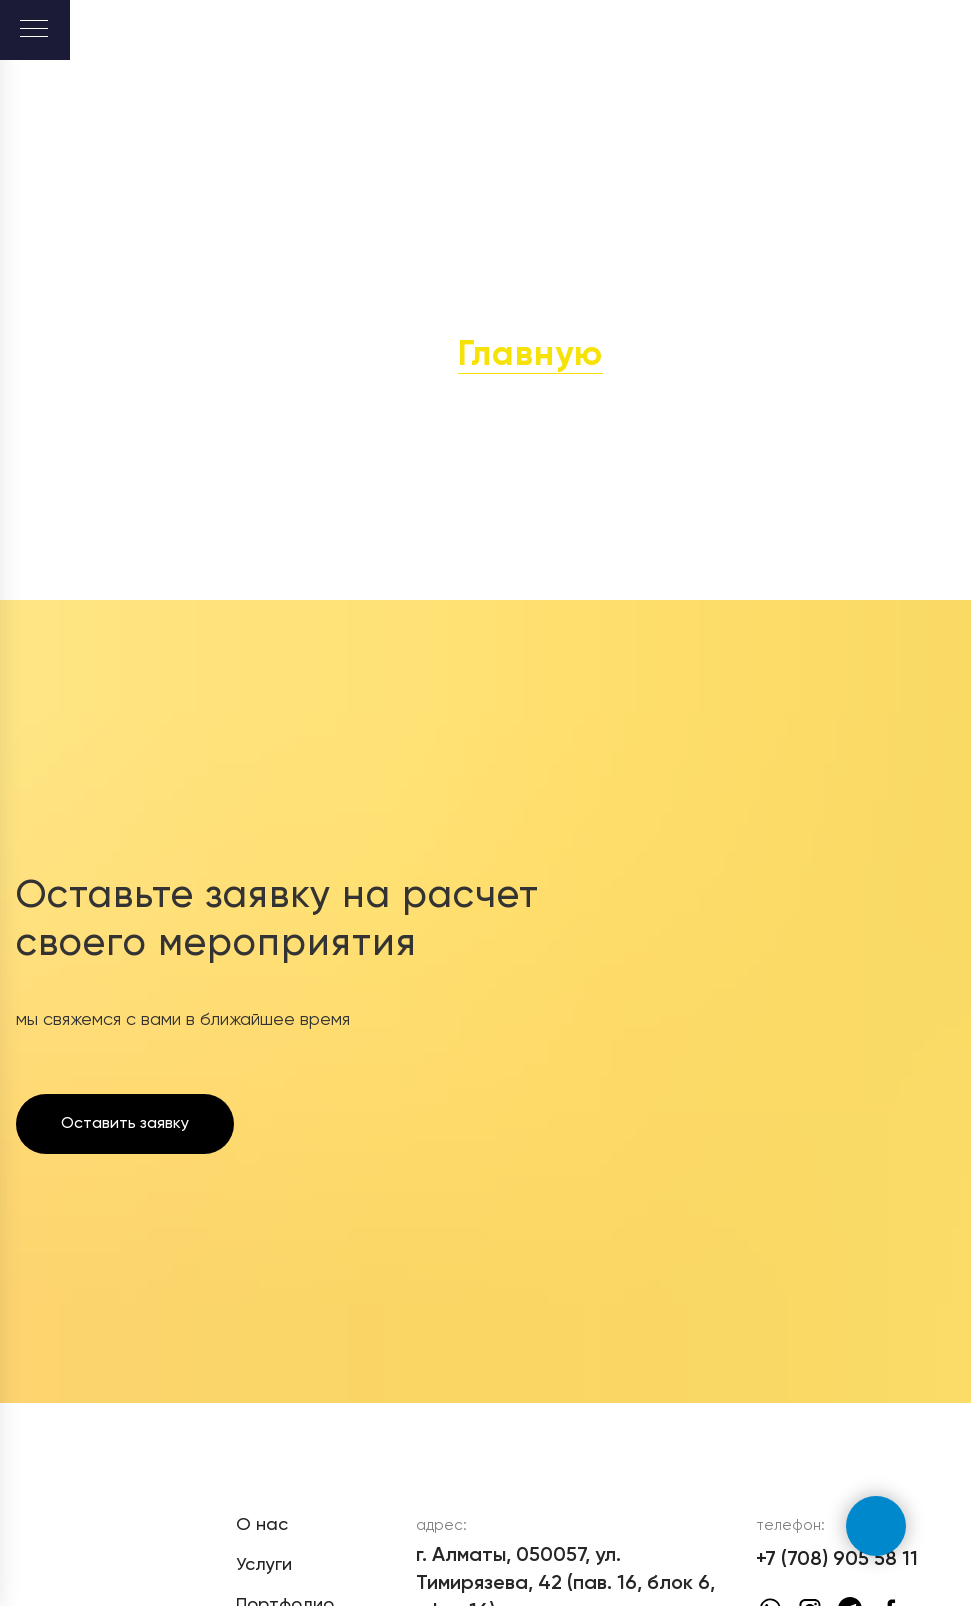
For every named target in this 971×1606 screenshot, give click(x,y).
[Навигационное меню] (34, 30)
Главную (530, 355)
